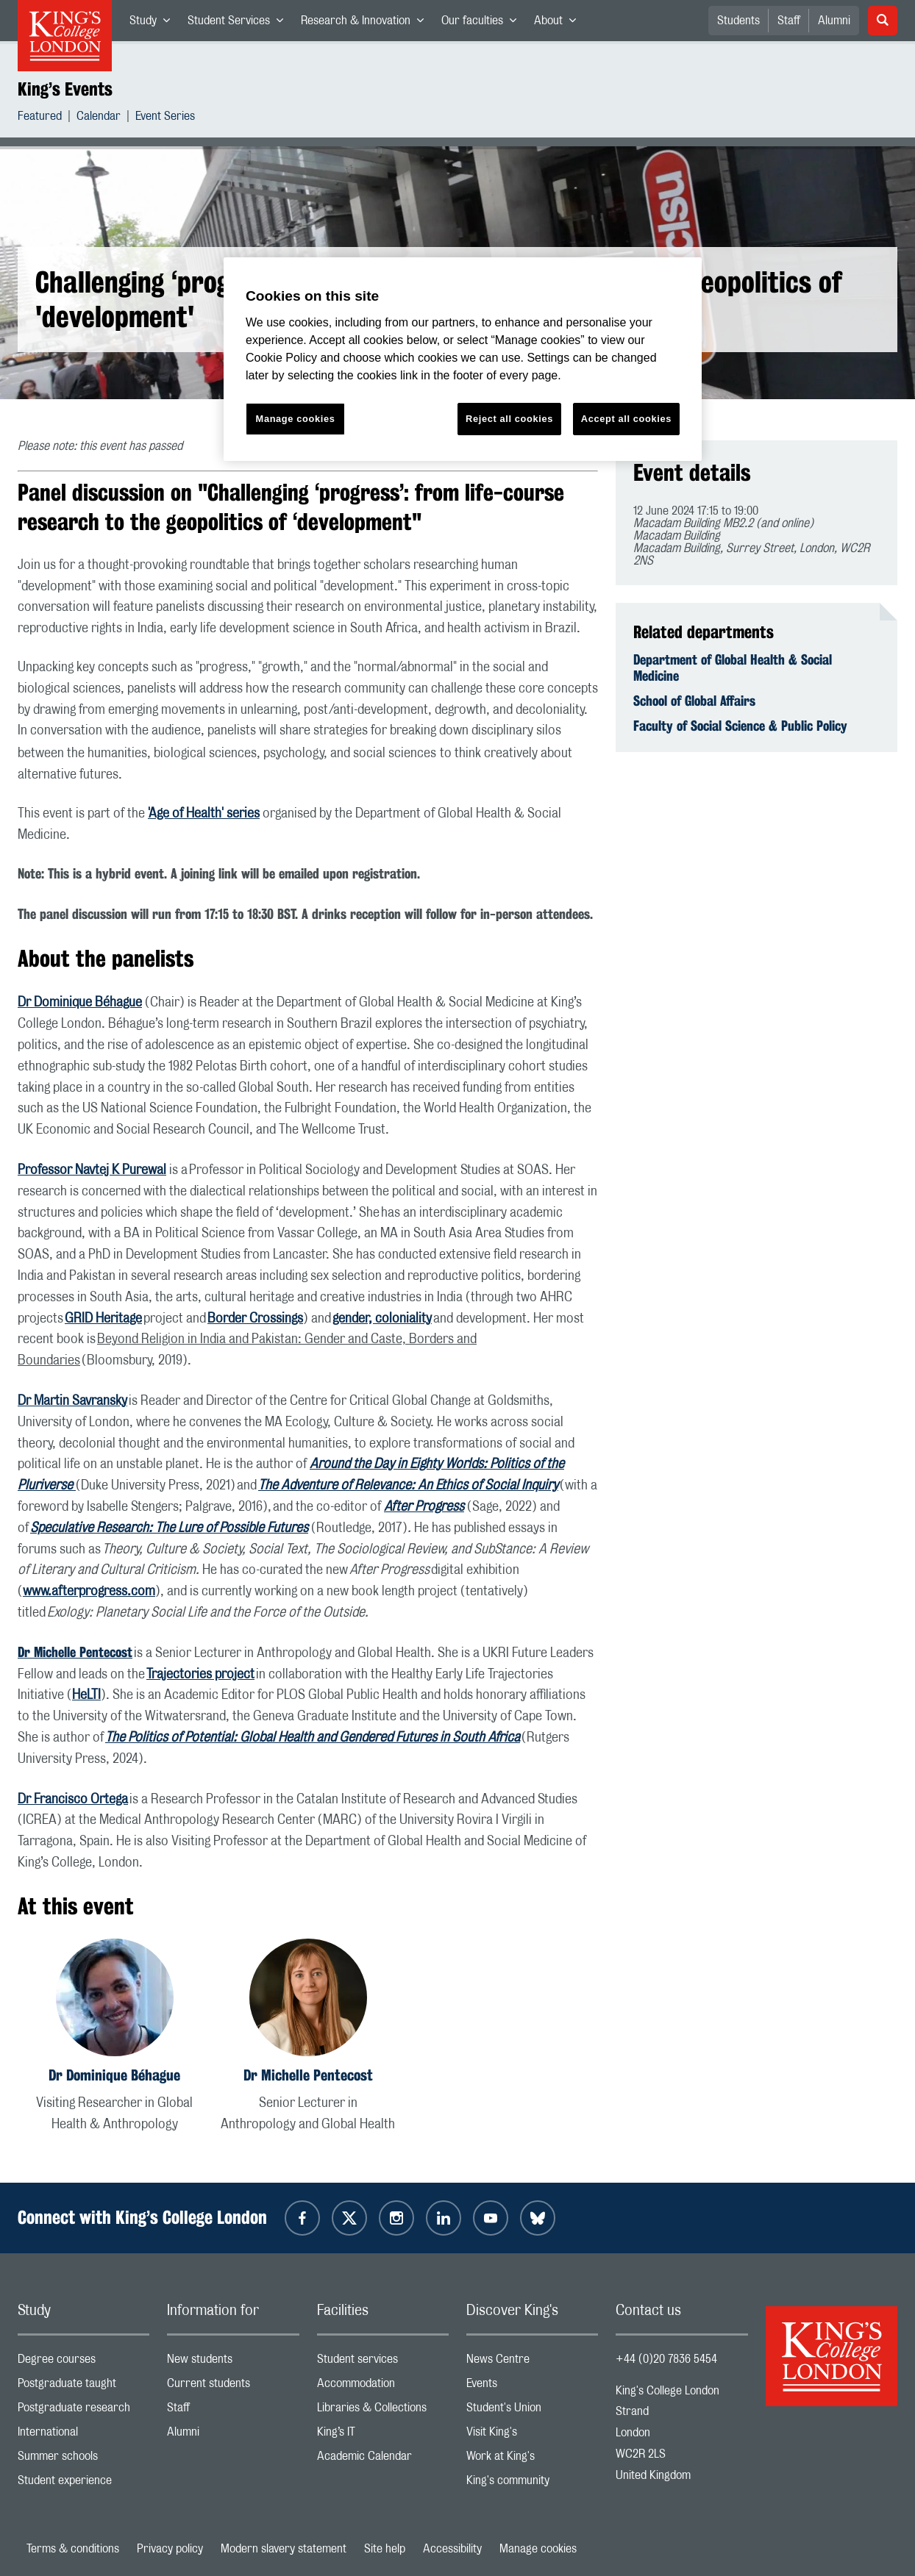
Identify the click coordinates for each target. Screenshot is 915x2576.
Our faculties (483, 23)
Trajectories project (200, 1674)
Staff (788, 20)
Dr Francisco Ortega (73, 1799)
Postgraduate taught (83, 2387)
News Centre (532, 2362)
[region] (463, 359)
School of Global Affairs (694, 700)
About (559, 23)
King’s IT (383, 2435)
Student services (383, 2362)
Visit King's (532, 2435)
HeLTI (86, 1695)
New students (233, 2362)
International (83, 2435)
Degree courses (83, 2362)
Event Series (165, 118)
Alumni (834, 20)
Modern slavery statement (283, 2549)
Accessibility (452, 2549)
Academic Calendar (383, 2459)
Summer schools (83, 2459)
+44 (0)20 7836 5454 (666, 2359)
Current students (233, 2387)
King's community (532, 2484)
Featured (40, 118)
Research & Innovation (366, 23)
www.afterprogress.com (89, 1591)
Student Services (240, 23)
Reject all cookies (509, 418)
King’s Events (65, 88)
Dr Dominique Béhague (80, 1002)
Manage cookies (538, 2549)
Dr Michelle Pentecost (308, 2075)
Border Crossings (255, 1318)
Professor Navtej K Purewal (92, 1170)
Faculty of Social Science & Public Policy (740, 725)
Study (154, 23)
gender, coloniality (382, 1318)
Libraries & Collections (383, 2411)
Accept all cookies (626, 418)
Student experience (83, 2484)
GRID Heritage (103, 1318)
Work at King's (532, 2459)
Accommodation (383, 2387)
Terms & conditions (72, 2549)
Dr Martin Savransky (72, 1401)
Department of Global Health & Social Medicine (732, 667)
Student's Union (532, 2411)
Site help (384, 2549)
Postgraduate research (83, 2411)
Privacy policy (170, 2549)
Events (532, 2387)
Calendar (98, 118)
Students (738, 20)
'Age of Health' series (204, 813)
